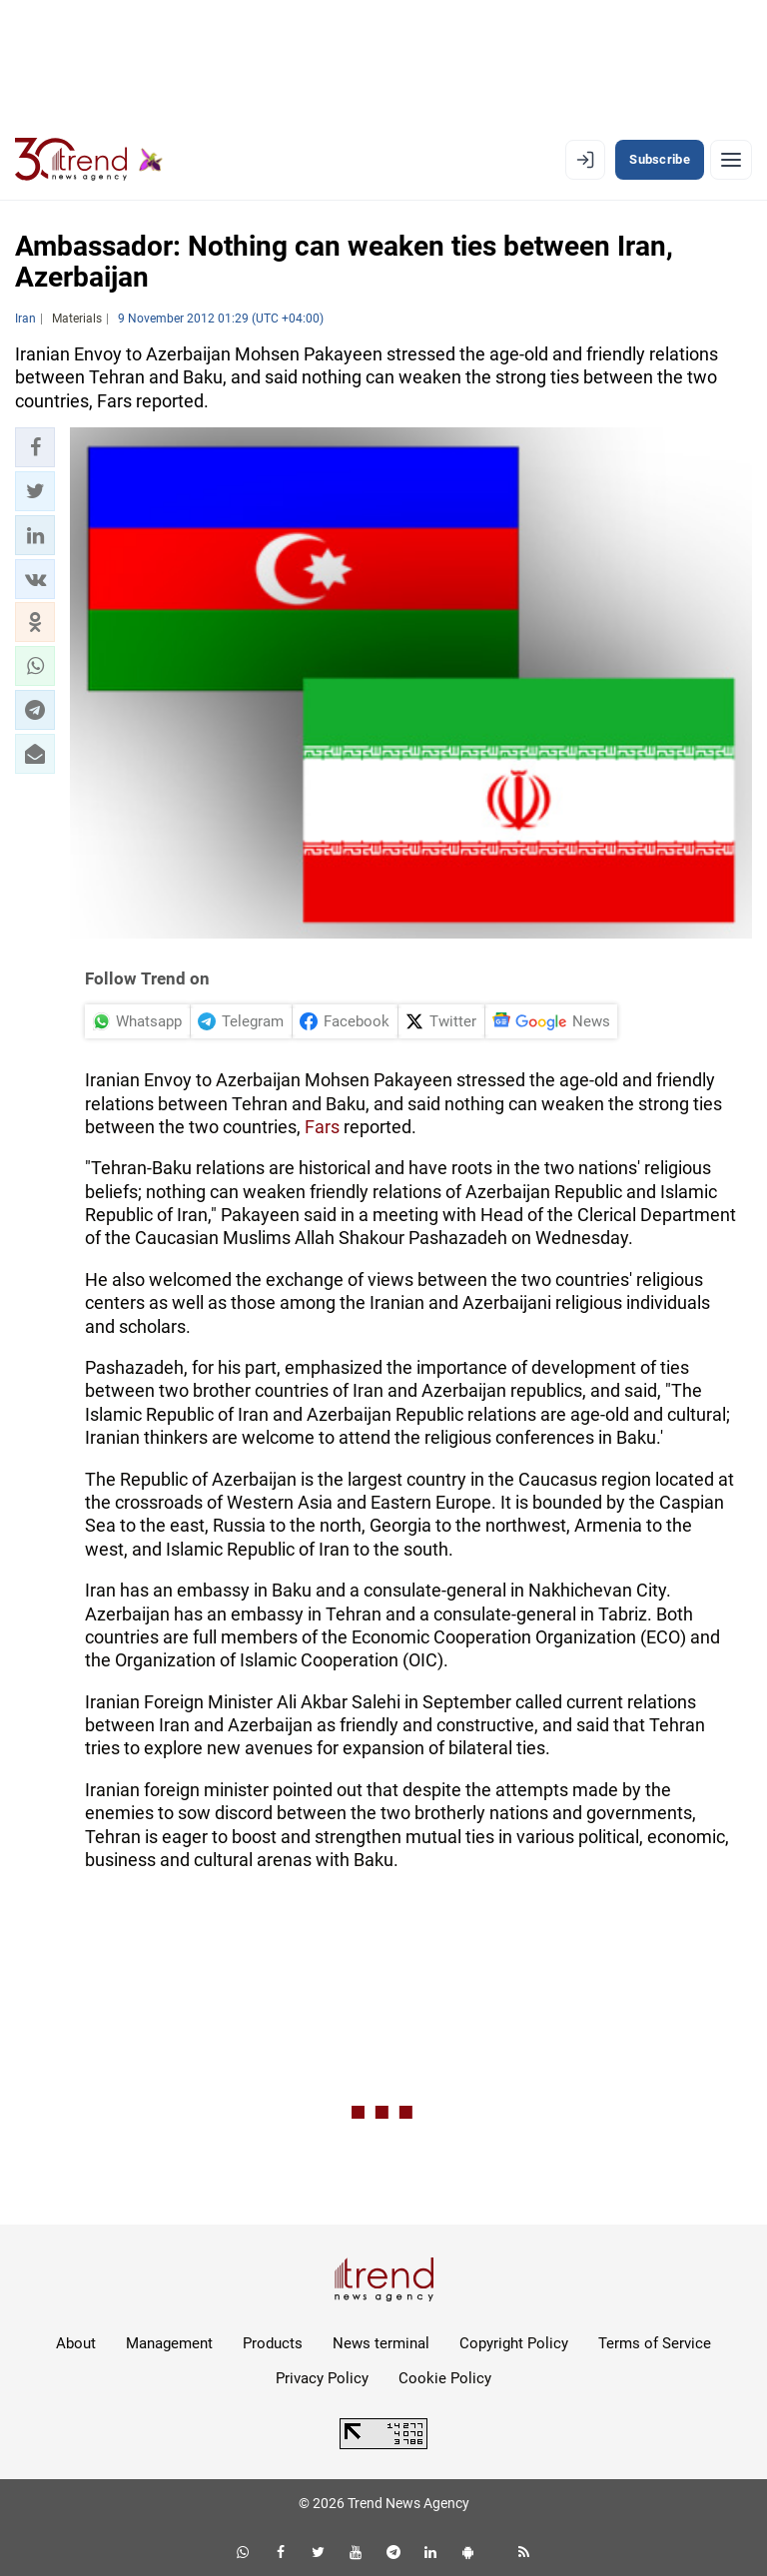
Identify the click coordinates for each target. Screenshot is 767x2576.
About (76, 2343)
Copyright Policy (513, 2343)
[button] (35, 447)
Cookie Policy (444, 2378)
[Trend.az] (89, 160)
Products (273, 2343)
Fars (322, 1126)
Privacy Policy (322, 2378)
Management (169, 2343)
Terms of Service (654, 2343)
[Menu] (731, 160)
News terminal (381, 2343)
